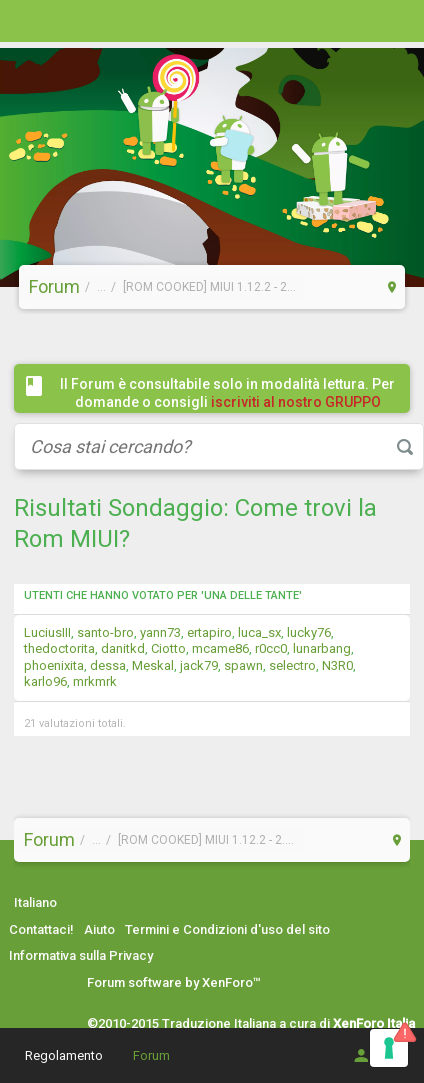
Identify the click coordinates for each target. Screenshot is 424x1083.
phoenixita (54, 665)
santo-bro (105, 632)
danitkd (123, 648)
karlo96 (45, 681)
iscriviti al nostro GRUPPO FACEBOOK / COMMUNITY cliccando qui (232, 411)
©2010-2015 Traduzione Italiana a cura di (251, 1023)
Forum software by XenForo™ (174, 982)
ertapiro (209, 632)
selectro (292, 665)
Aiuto (99, 929)
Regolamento (64, 1055)
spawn (243, 665)
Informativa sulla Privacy (81, 955)
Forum (151, 1055)
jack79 (199, 665)
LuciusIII (47, 632)
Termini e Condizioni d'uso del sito (227, 929)
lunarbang (322, 648)
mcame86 (220, 648)
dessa (108, 665)
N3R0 (337, 665)
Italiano (35, 902)
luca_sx (259, 632)
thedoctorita (59, 648)
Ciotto (168, 648)
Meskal (153, 665)
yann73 (160, 632)
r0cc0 (271, 648)
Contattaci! (41, 929)
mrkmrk (95, 681)
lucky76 (309, 632)
